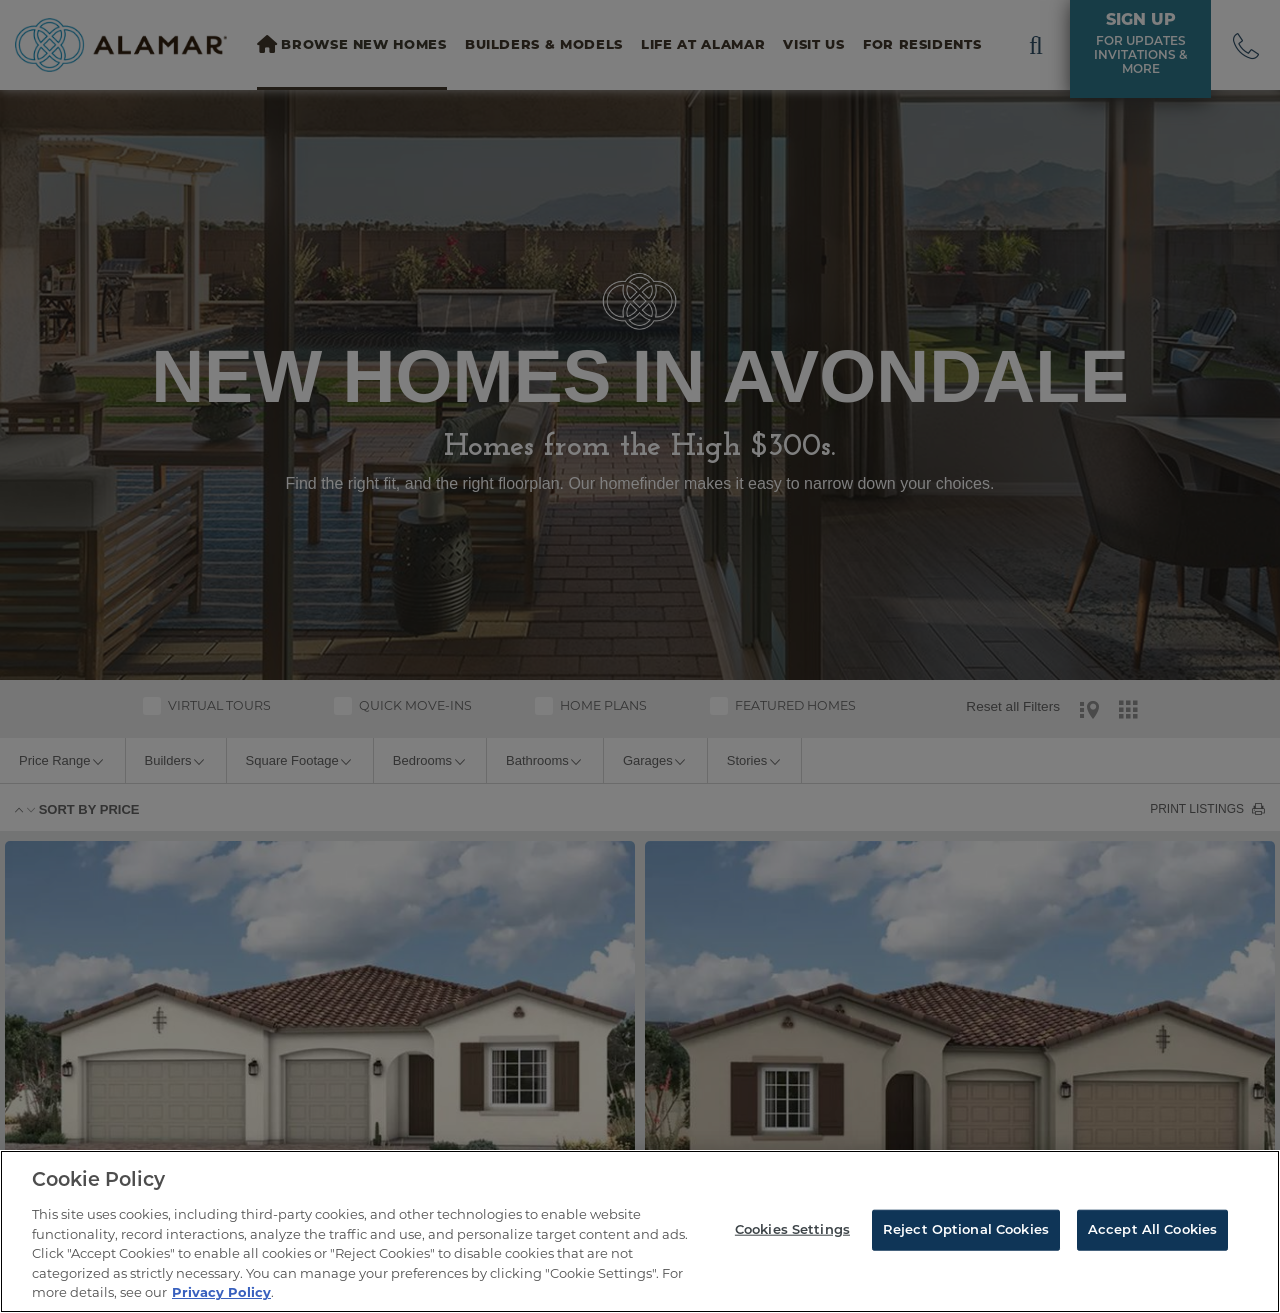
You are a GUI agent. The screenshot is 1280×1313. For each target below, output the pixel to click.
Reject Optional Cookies (966, 1229)
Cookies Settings (792, 1229)
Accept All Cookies (1152, 1229)
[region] (640, 1231)
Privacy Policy (221, 1292)
